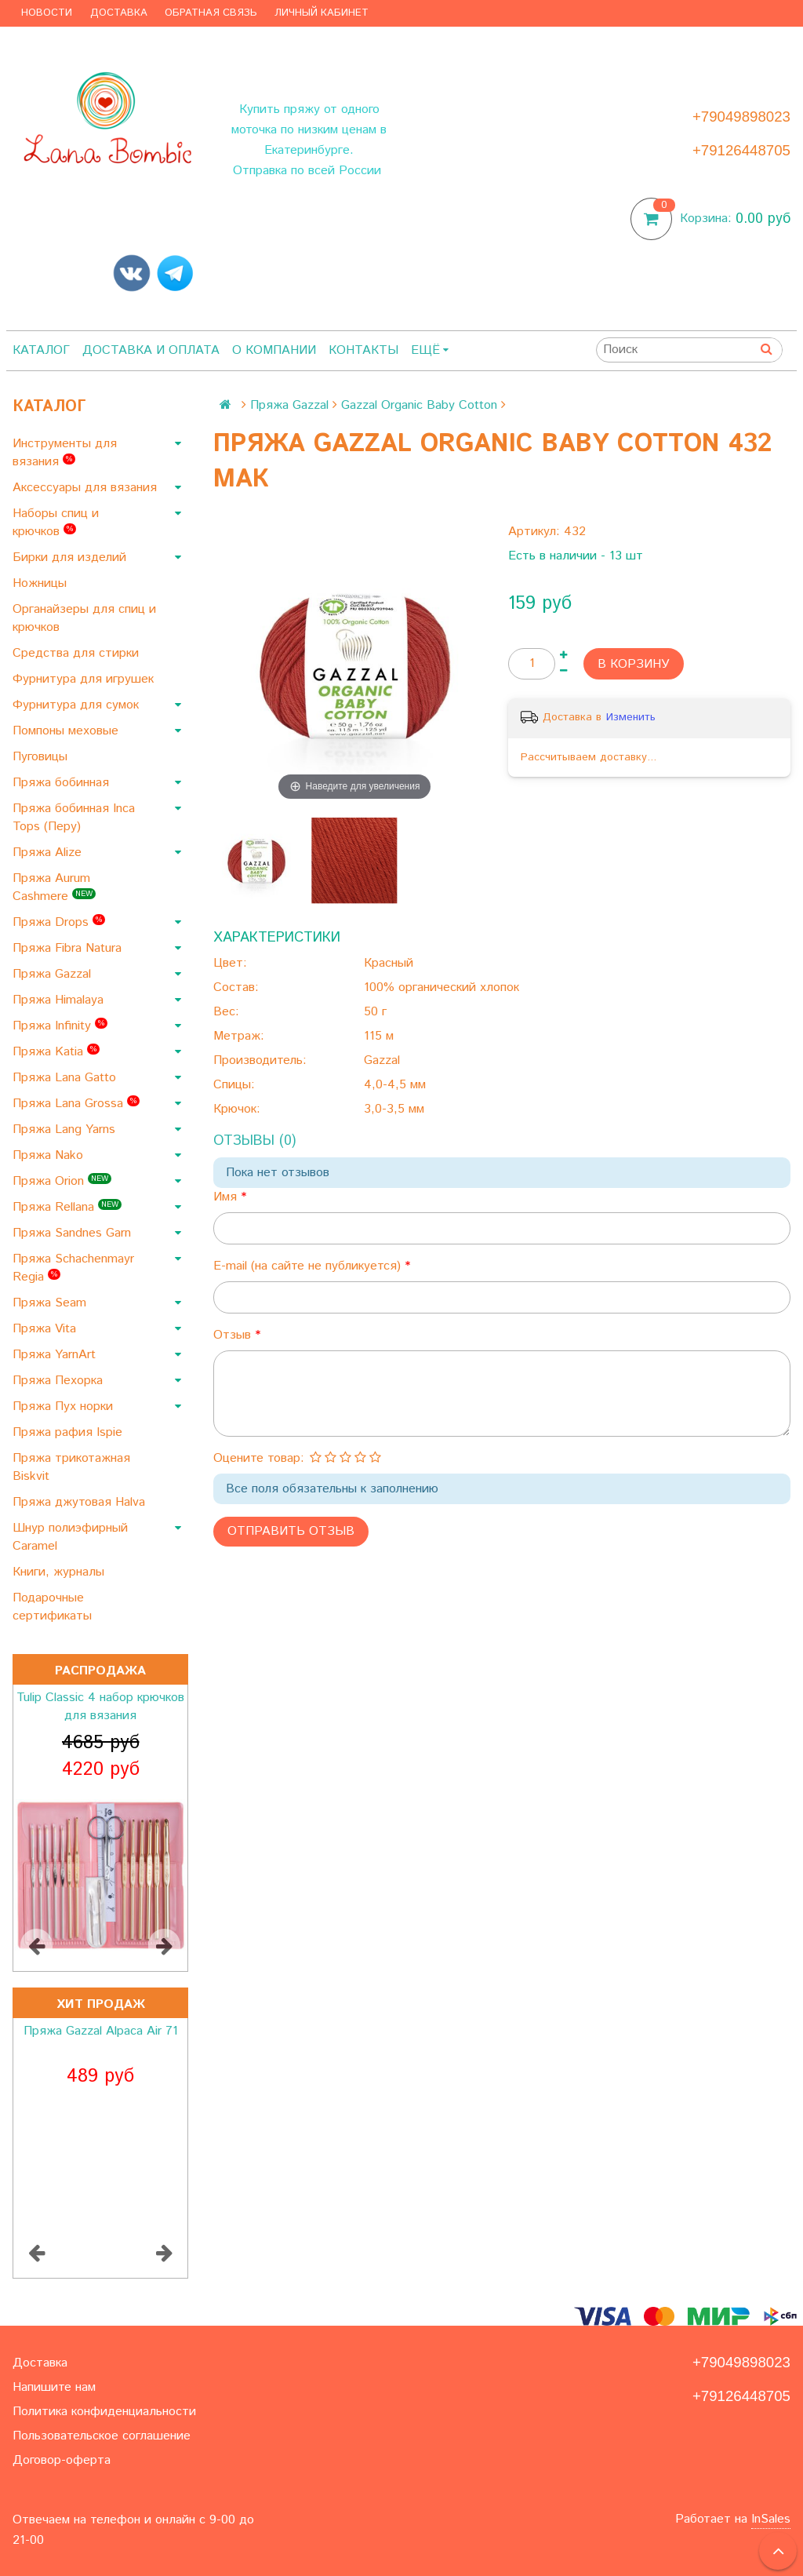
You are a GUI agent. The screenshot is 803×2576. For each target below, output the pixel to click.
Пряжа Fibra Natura (69, 948)
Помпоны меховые (67, 731)
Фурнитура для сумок (78, 705)
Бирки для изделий (71, 557)
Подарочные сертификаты (54, 1607)
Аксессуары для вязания (87, 488)
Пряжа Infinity (60, 1026)
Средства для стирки (78, 653)
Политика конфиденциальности (104, 2412)
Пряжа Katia (56, 1052)
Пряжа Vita (46, 1329)
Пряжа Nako (50, 1155)
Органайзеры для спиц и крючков (84, 618)
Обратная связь (211, 12)
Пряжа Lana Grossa (76, 1104)
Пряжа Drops (59, 922)
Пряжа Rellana (67, 1207)
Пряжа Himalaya (60, 1000)
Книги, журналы (60, 1572)
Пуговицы (42, 757)
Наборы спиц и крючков (56, 523)
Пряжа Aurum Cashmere (54, 887)
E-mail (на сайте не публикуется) (309, 1266)
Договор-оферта (62, 2460)
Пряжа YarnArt (56, 1355)
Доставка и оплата (151, 350)
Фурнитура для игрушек (85, 679)
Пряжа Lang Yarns (66, 1129)
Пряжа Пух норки (65, 1406)
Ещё (430, 350)
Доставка (118, 12)
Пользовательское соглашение (102, 2436)
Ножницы (42, 583)
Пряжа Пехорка (60, 1381)
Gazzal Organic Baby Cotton (419, 405)
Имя (227, 1197)
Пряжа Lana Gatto (66, 1078)
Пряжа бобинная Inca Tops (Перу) (74, 818)
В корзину (634, 664)
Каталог (41, 350)
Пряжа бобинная (63, 783)
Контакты (363, 350)
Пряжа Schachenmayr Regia (73, 1268)
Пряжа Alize (49, 852)
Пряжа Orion (62, 1181)
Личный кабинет (321, 12)
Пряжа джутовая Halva (81, 1502)
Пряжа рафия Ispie (69, 1432)
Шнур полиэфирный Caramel (70, 1537)
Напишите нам (54, 2387)
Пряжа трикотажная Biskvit (71, 1467)
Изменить (631, 717)
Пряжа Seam (51, 1303)
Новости (46, 12)
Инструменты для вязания (65, 453)
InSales (770, 2519)
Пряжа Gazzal (54, 974)
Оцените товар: (258, 1458)
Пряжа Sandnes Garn (74, 1233)
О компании (274, 350)
